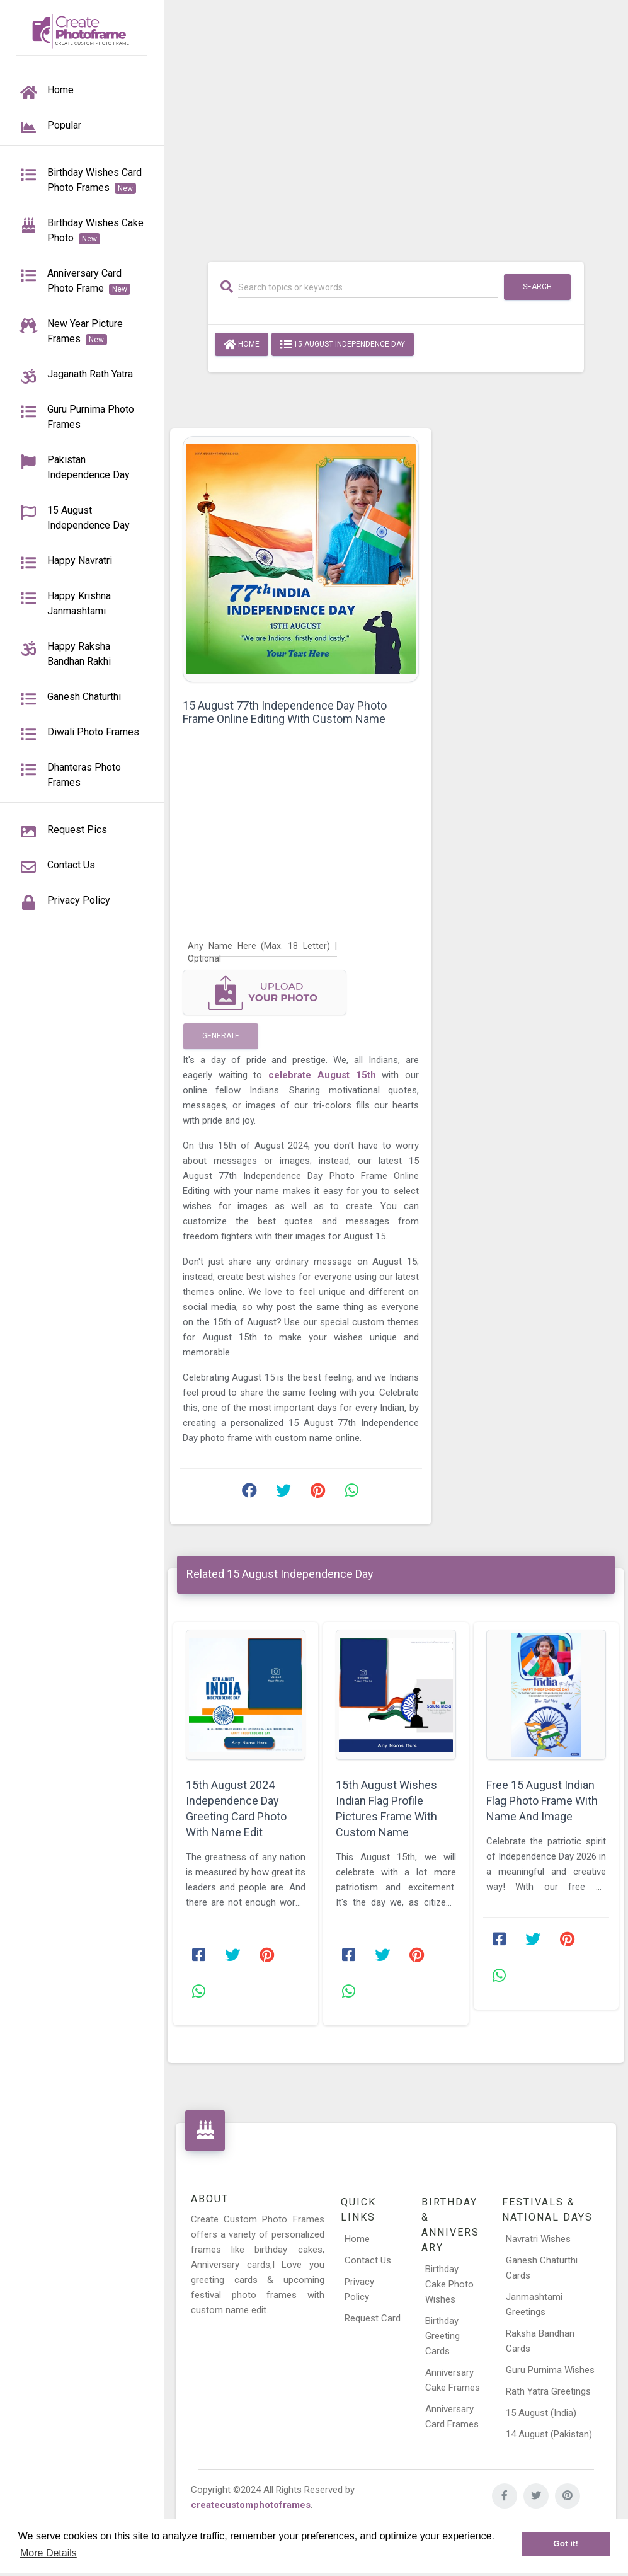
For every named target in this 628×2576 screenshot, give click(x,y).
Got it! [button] (565, 2543)
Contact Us (368, 2260)
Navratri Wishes (538, 2239)
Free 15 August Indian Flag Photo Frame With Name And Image (542, 1800)
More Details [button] (48, 2553)
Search (537, 286)
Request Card (373, 2318)
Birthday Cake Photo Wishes (449, 2284)
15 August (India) (541, 2412)
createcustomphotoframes (251, 2504)
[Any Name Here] (262, 945)
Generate (220, 1036)
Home (242, 344)
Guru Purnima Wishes (550, 2370)
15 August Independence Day (342, 344)
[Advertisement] (396, 124)
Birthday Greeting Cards (442, 2336)
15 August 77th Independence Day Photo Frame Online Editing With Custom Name (285, 712)
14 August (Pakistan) (549, 2434)
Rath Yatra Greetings (548, 2391)
